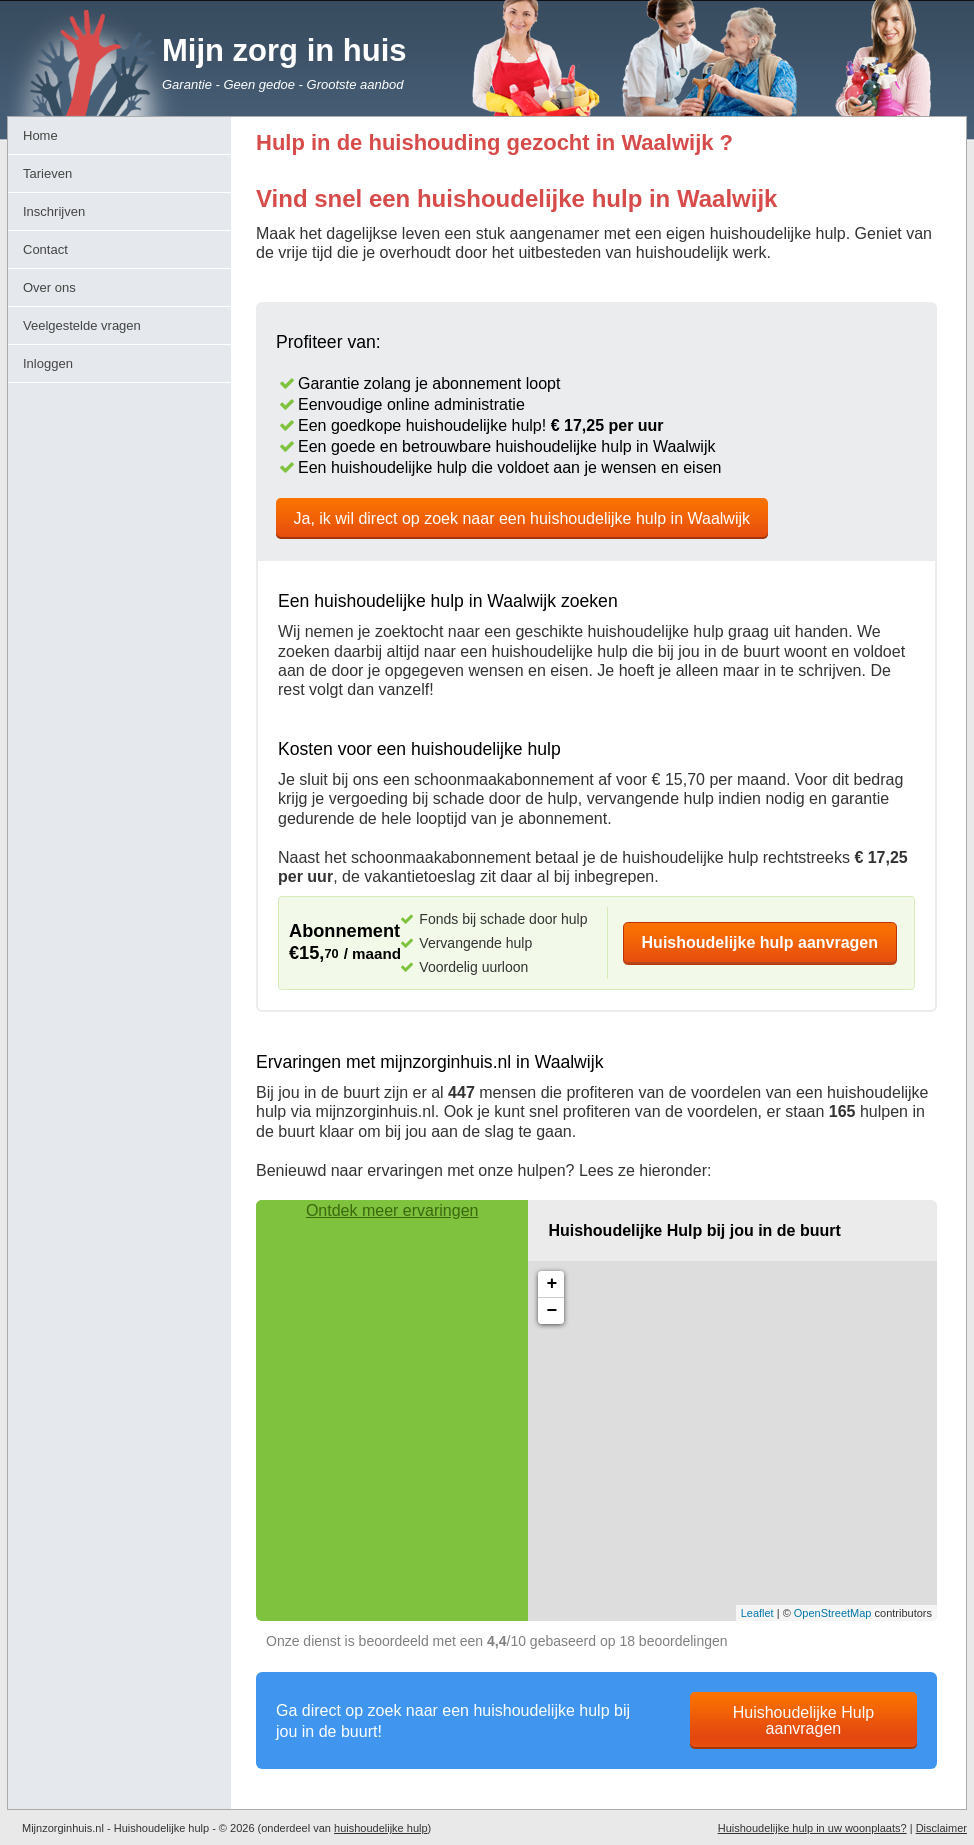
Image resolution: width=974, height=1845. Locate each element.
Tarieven (47, 173)
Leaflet (757, 1613)
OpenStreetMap (833, 1613)
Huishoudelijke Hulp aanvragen (803, 1720)
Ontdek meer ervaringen (392, 1210)
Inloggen (48, 363)
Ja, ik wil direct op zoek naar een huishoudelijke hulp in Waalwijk (522, 518)
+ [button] (551, 1284)
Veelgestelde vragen (82, 325)
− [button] (551, 1311)
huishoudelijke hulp (381, 1828)
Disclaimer (941, 1828)
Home (40, 135)
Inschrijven (54, 211)
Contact (45, 249)
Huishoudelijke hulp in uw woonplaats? (812, 1828)
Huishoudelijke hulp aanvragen (760, 942)
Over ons (49, 287)
